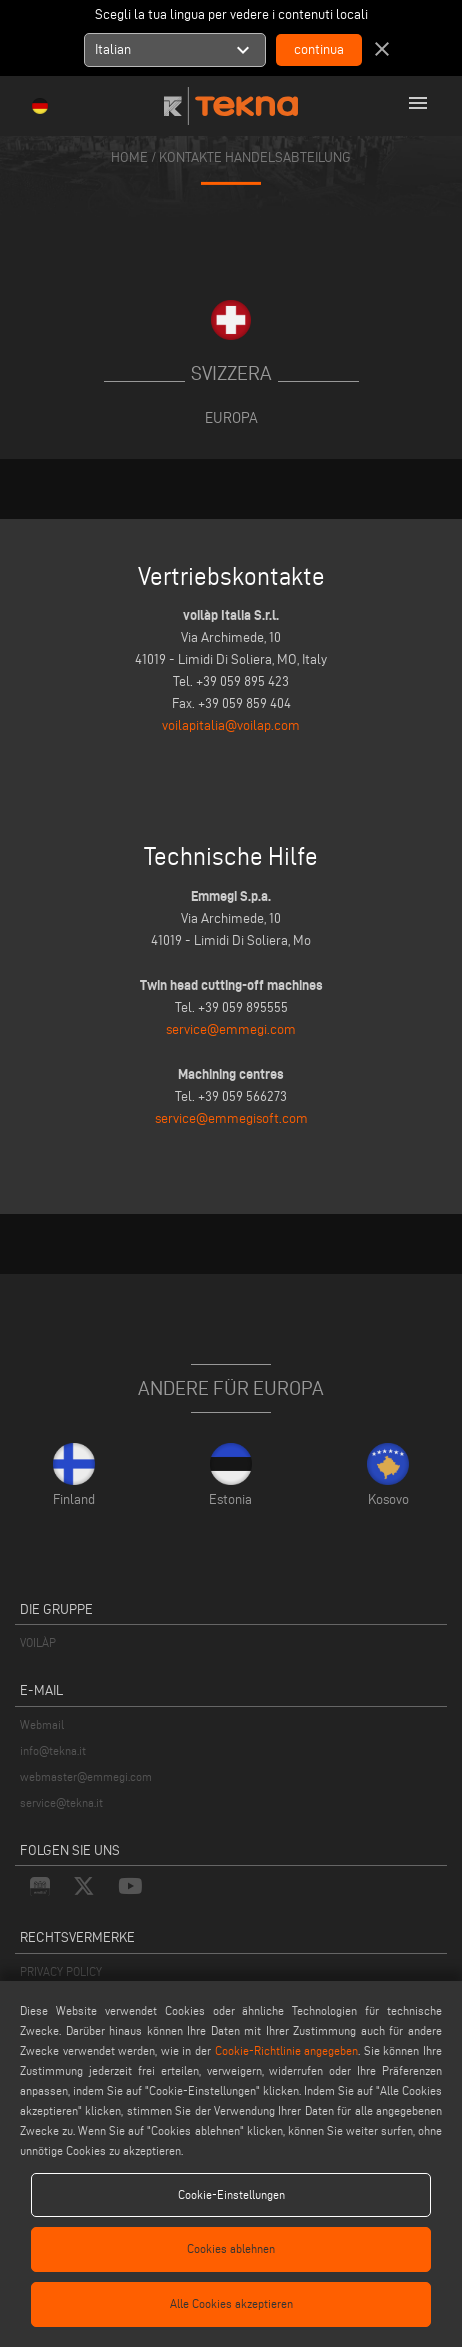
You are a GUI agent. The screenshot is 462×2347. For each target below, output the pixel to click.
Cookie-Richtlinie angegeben (287, 2050)
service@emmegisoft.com (231, 1118)
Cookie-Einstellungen (231, 2194)
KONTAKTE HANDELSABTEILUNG (255, 157)
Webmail (42, 1724)
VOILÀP (38, 1642)
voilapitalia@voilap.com (231, 725)
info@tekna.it (53, 1750)
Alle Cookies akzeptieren (231, 2303)
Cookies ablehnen (231, 2248)
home (129, 157)
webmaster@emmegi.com (86, 1776)
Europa (231, 417)
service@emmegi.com (231, 1029)
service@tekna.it (61, 1802)
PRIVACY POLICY (61, 1971)
